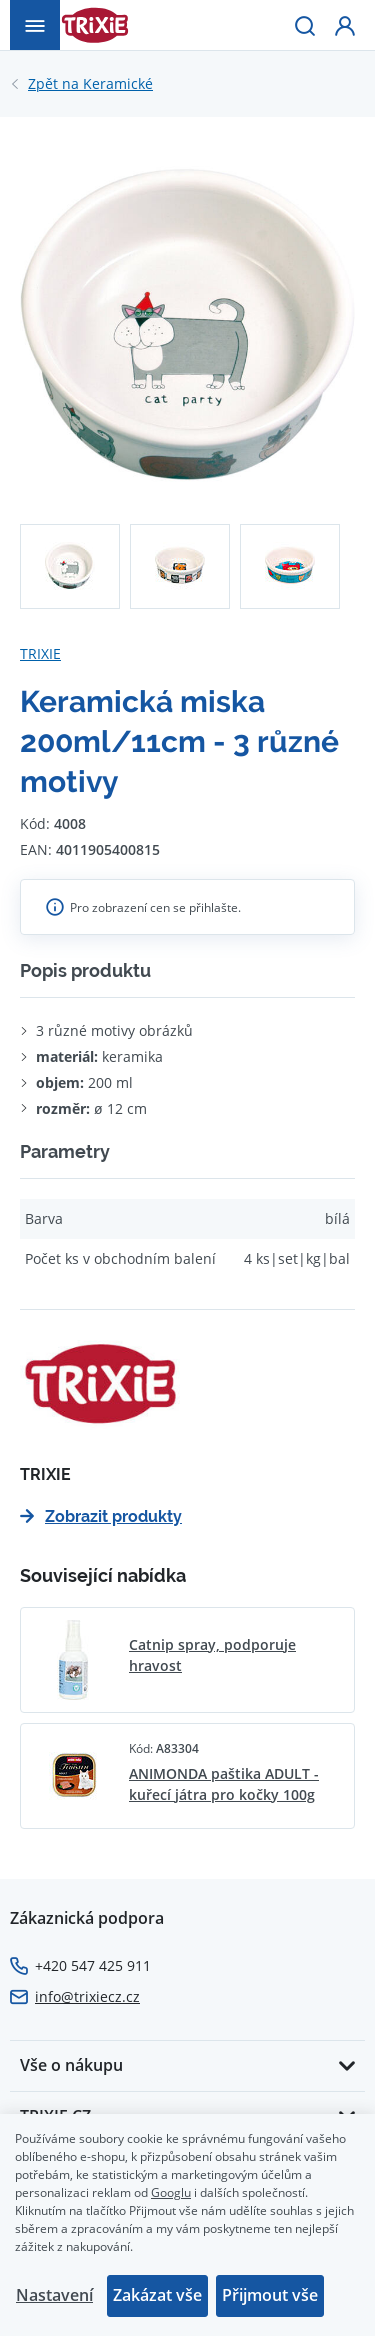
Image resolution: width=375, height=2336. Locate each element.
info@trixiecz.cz (87, 1996)
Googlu (171, 2192)
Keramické (90, 84)
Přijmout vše (270, 2295)
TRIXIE (40, 653)
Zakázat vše (157, 2295)
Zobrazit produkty (101, 1516)
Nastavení (54, 2295)
